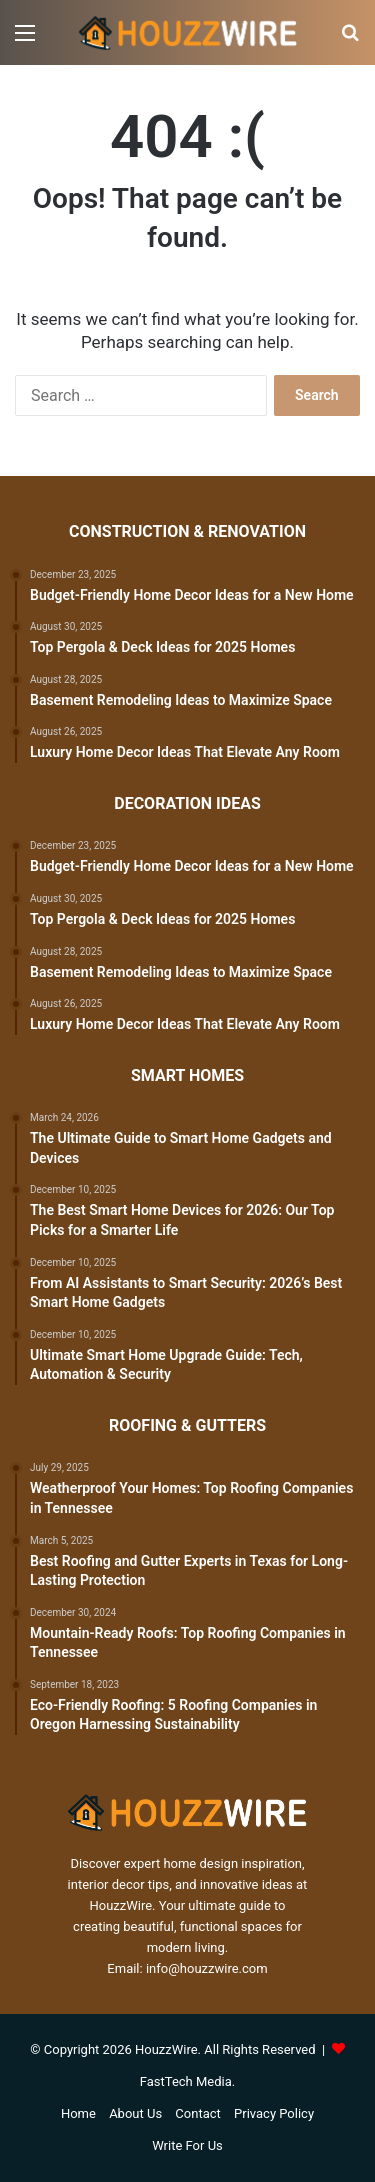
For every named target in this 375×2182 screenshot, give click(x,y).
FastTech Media (186, 2081)
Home (78, 2113)
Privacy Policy (274, 2113)
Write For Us (187, 2145)
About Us (135, 2113)
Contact (197, 2113)
